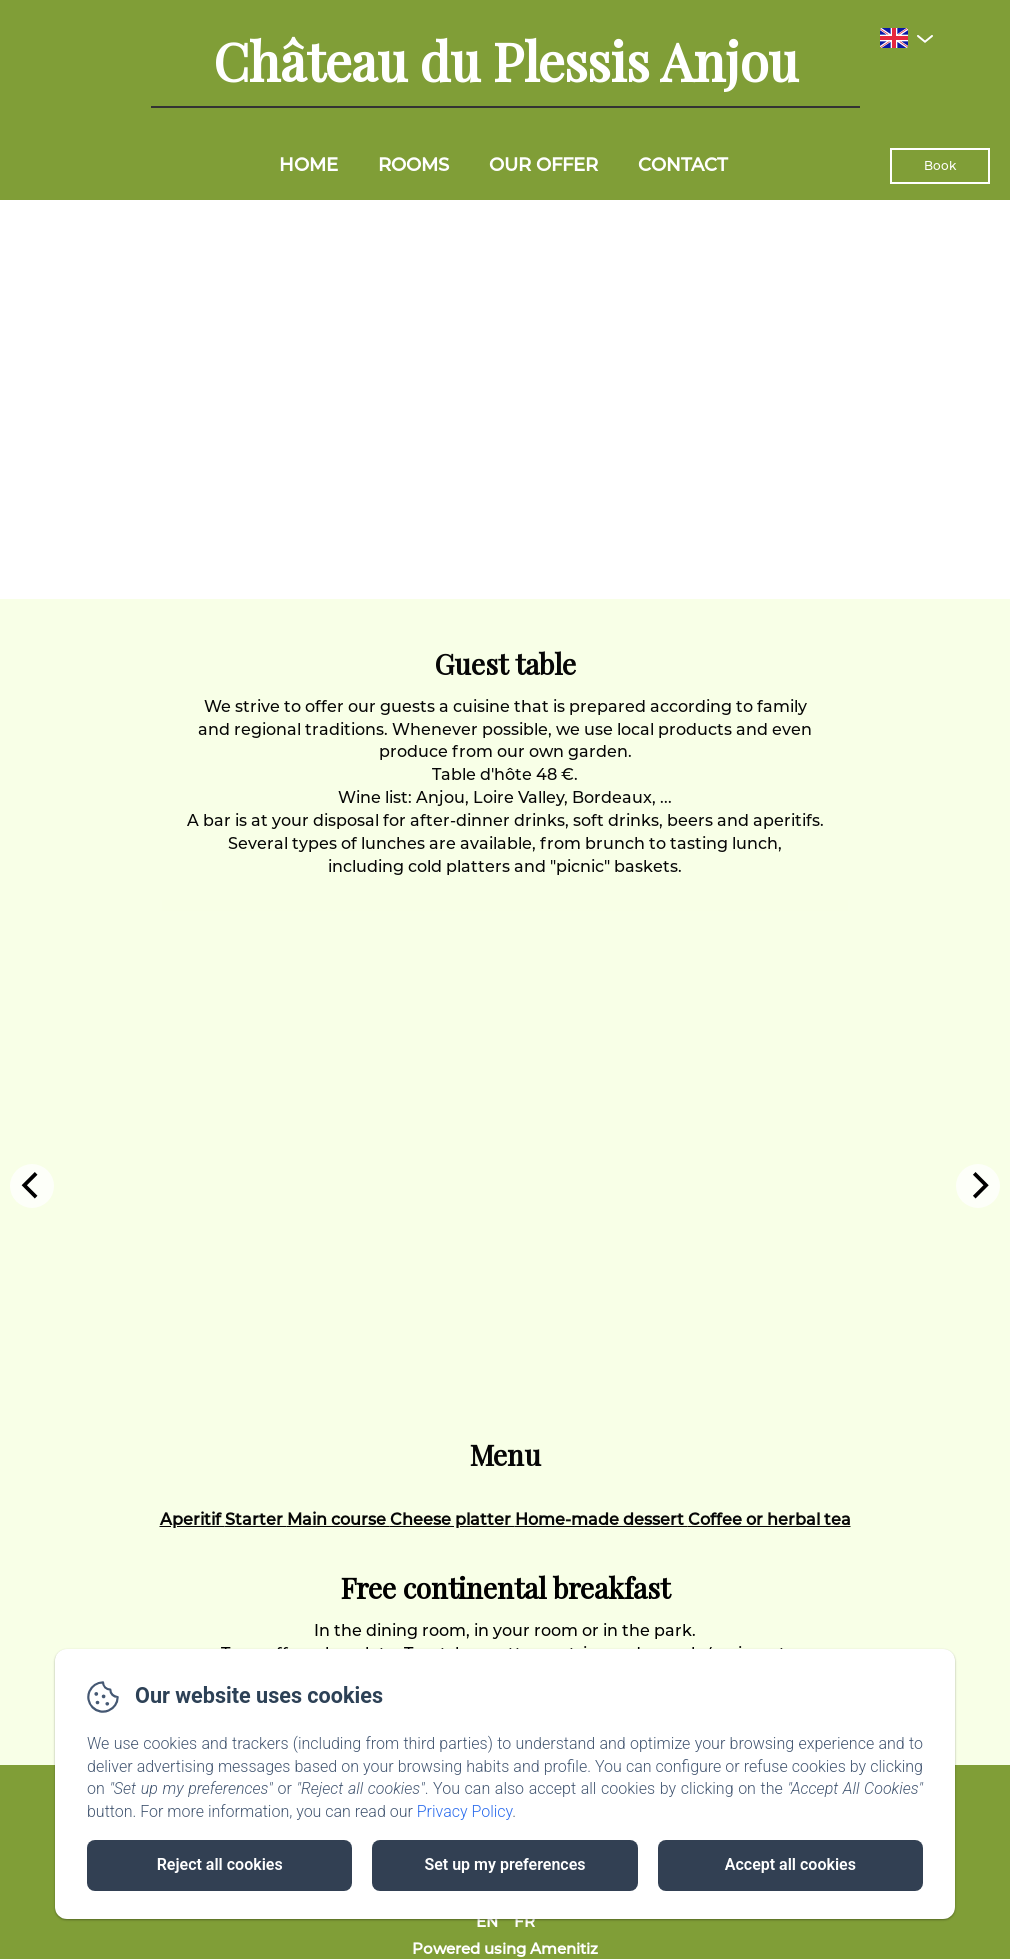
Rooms (413, 165)
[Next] (978, 1186)
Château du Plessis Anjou (505, 60)
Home (308, 165)
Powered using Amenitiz (505, 1948)
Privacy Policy (465, 1811)
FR (524, 1921)
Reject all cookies (220, 1864)
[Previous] (32, 1186)
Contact (683, 165)
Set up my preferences (504, 1864)
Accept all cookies (790, 1864)
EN (487, 1921)
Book (940, 165)
